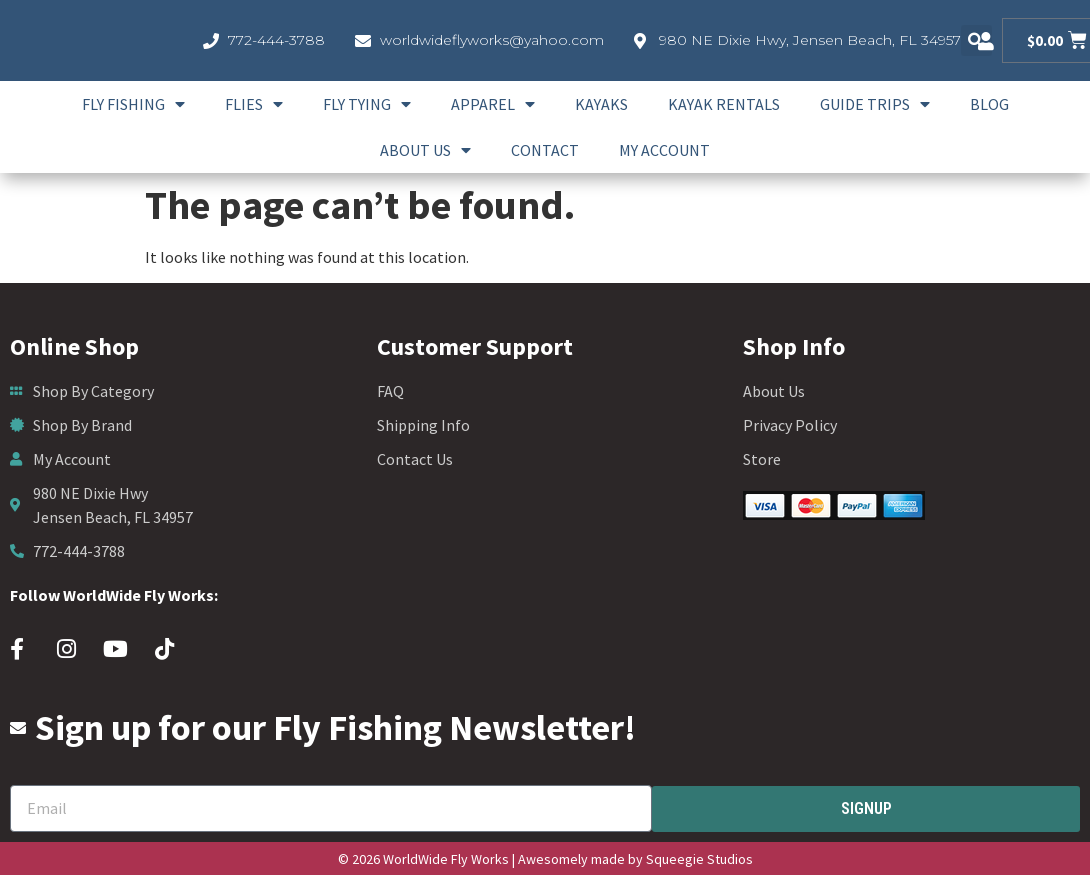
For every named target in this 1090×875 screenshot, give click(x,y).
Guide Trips (875, 104)
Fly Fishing (133, 104)
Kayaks (601, 104)
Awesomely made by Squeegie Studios (635, 859)
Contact (545, 150)
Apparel (493, 104)
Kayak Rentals (724, 104)
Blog (989, 104)
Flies (254, 104)
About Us (425, 150)
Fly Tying (367, 104)
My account (664, 150)
